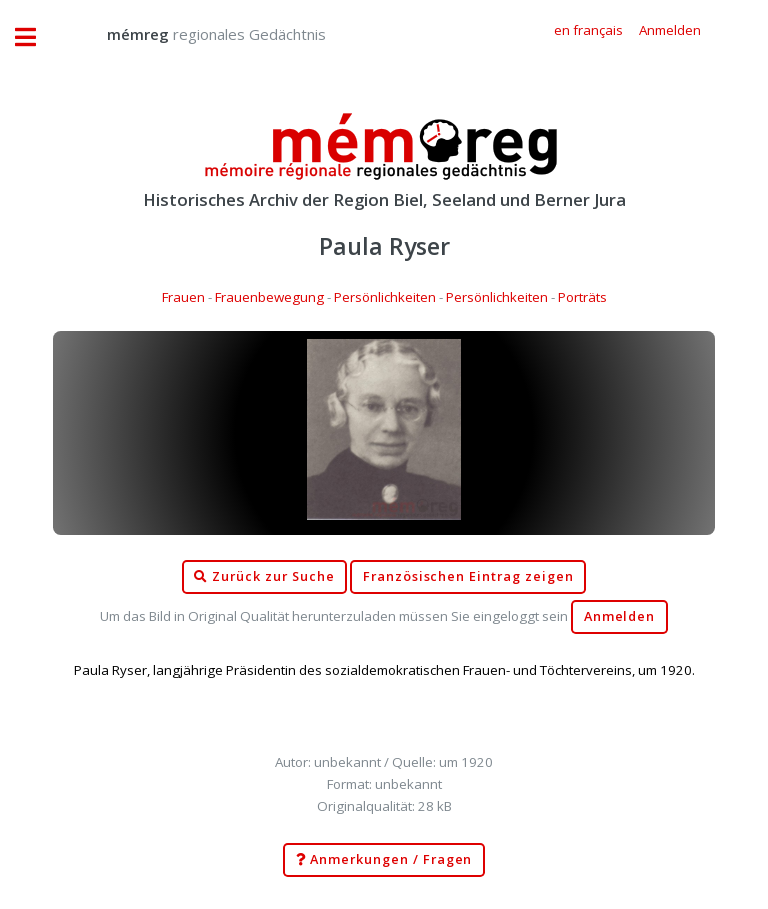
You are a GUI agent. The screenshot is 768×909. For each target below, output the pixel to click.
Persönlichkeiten (385, 297)
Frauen (183, 297)
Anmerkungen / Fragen (384, 860)
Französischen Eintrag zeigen (468, 576)
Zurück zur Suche (264, 577)
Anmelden (620, 616)
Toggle (36, 37)
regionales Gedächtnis (196, 34)
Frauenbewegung (269, 297)
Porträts (582, 297)
